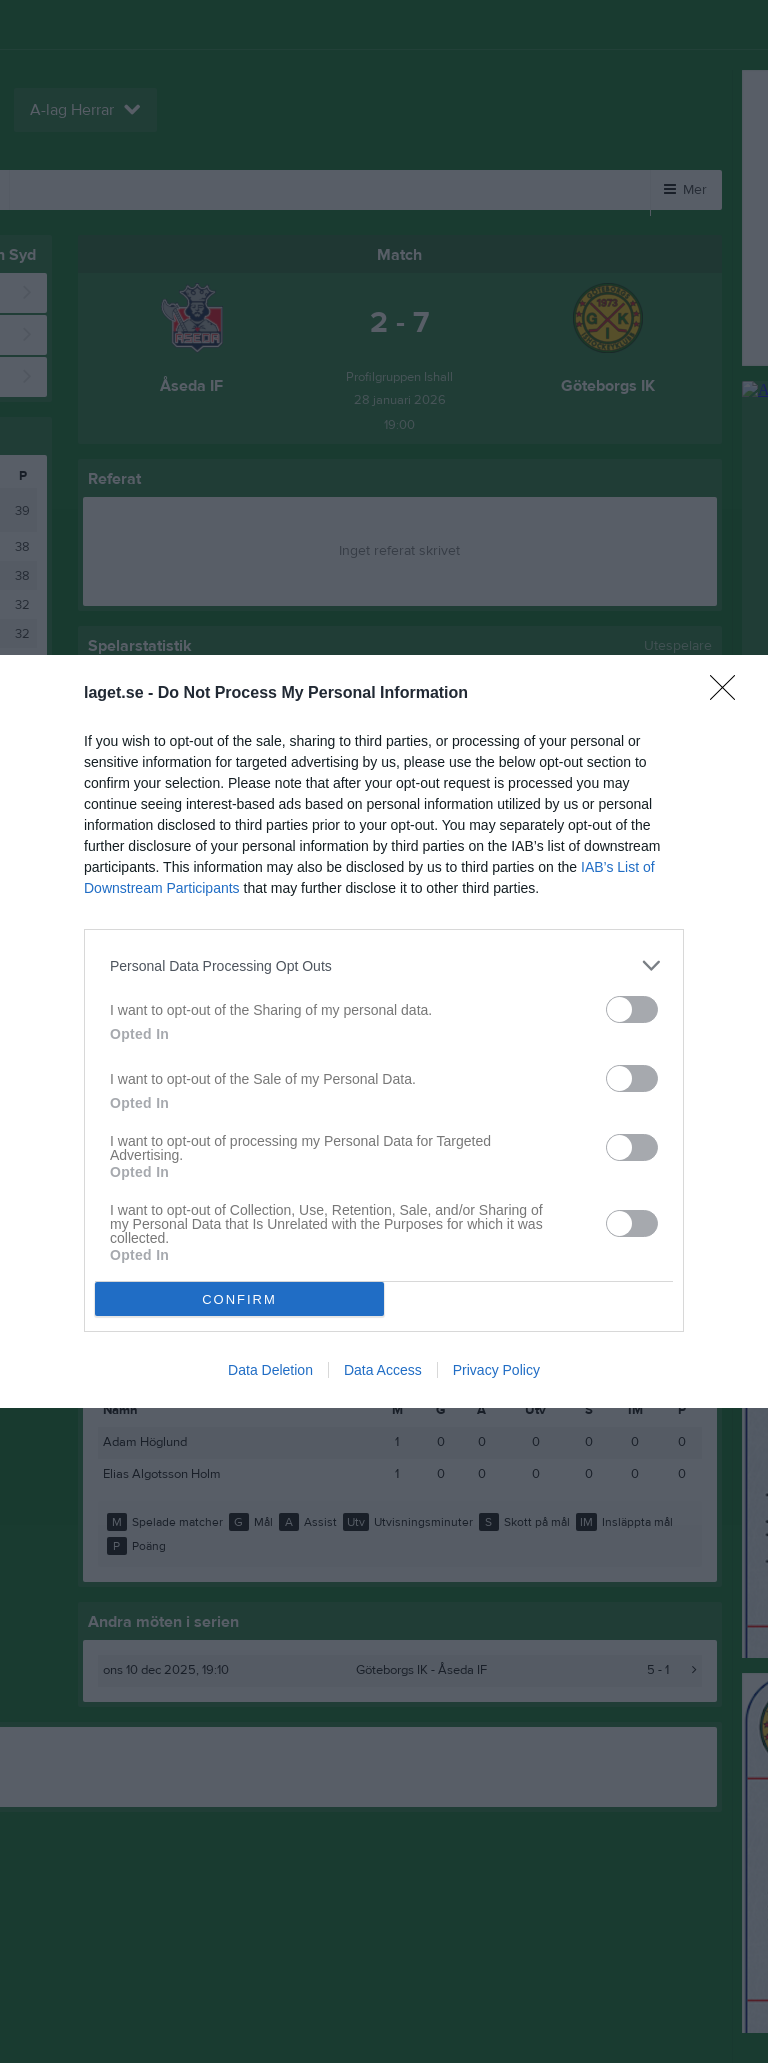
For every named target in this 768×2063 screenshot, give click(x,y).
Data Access (383, 1370)
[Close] (729, 694)
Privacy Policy (496, 1370)
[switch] (632, 1009)
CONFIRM (239, 1299)
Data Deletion (270, 1370)
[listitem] (384, 965)
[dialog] (384, 1031)
